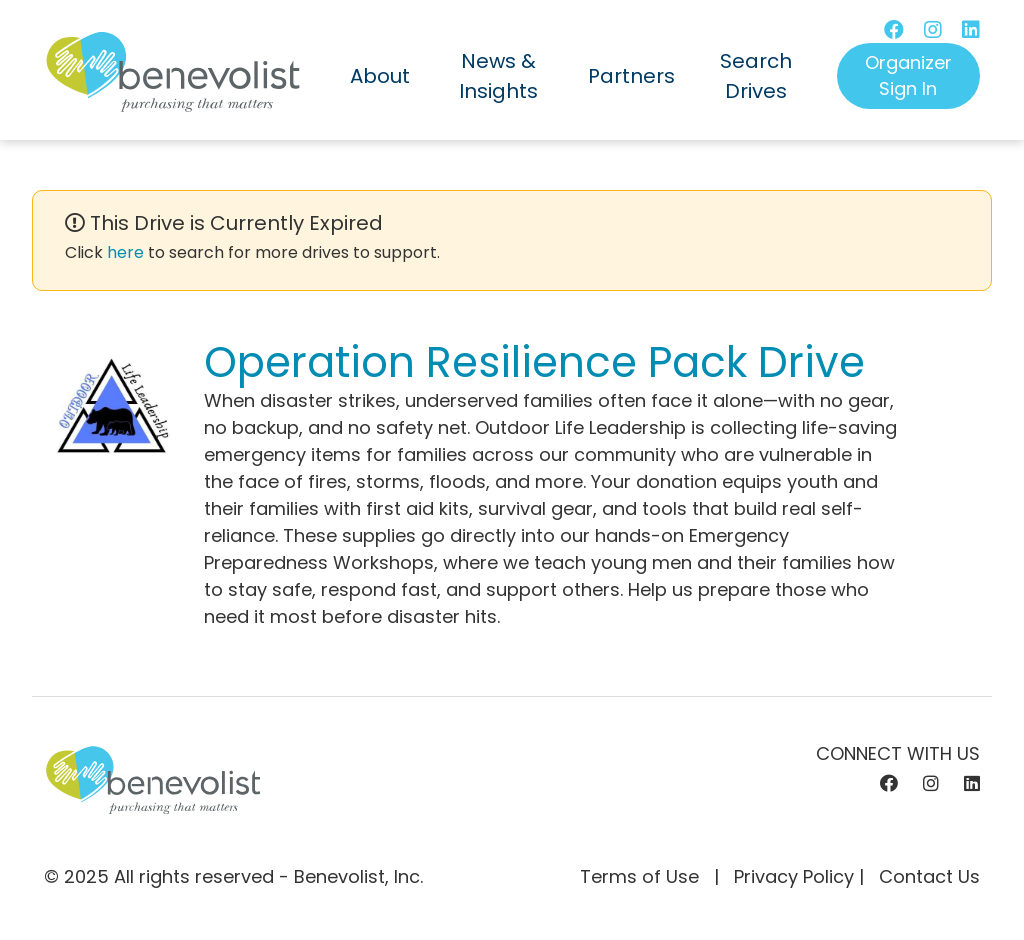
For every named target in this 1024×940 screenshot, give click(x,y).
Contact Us (929, 876)
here (125, 252)
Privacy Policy (794, 876)
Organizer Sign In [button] (908, 75)
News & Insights (498, 76)
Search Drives (756, 76)
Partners (631, 76)
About (380, 76)
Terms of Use (639, 876)
